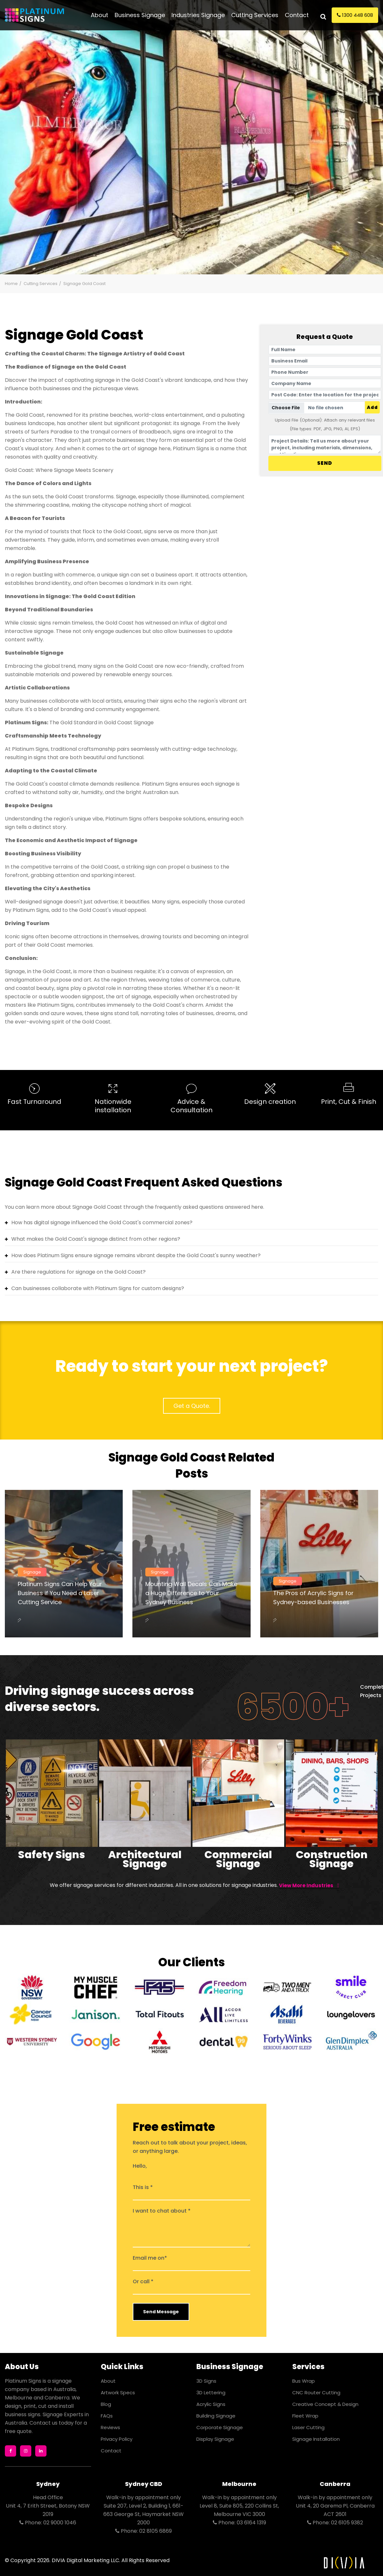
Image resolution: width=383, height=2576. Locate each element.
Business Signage (140, 15)
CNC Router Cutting (316, 2392)
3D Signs (206, 2380)
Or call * (143, 2281)
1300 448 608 (355, 15)
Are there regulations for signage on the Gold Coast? (78, 1272)
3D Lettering (210, 2392)
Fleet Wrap (305, 2415)
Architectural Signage (144, 1859)
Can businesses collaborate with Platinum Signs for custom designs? (97, 1288)
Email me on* (150, 2258)
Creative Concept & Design (325, 2404)
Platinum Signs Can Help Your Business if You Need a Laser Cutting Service (60, 1593)
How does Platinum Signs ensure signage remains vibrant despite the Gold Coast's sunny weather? (136, 1255)
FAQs (107, 2415)
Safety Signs (51, 1854)
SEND (324, 463)
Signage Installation (316, 2439)
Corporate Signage (219, 2427)
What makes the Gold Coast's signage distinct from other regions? (95, 1239)
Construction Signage (331, 1859)
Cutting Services (254, 15)
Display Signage (215, 2439)
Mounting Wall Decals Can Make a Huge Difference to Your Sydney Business (191, 1593)
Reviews (110, 2427)
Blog (106, 2404)
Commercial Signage (238, 1859)
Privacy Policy (116, 2439)
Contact (297, 15)
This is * (143, 2187)
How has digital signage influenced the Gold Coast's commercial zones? (101, 1222)
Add (372, 407)
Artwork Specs (118, 2392)
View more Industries (306, 1885)
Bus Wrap (303, 2380)
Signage (32, 1572)
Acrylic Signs (210, 2404)
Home (11, 283)
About (99, 15)
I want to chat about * (162, 2211)
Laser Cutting (308, 2427)
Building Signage (215, 2415)
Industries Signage (198, 15)
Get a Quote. (191, 1406)
